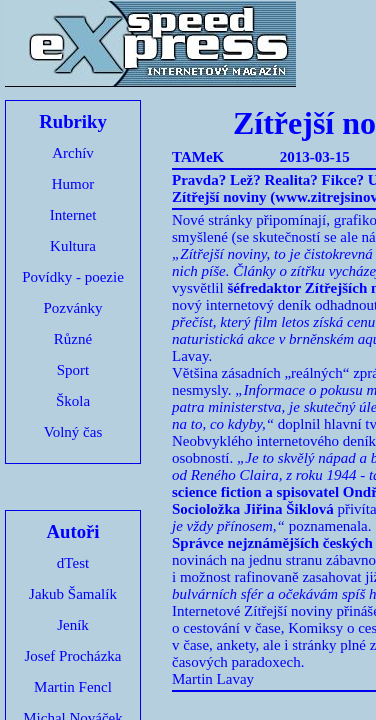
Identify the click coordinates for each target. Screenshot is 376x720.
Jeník (73, 625)
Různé (73, 339)
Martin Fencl (73, 687)
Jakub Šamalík (73, 594)
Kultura (73, 246)
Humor (73, 184)
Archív (73, 153)
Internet (73, 215)
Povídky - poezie (73, 277)
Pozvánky (72, 308)
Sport (73, 370)
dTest (73, 563)
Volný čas (73, 432)
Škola (73, 401)
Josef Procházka (72, 656)
